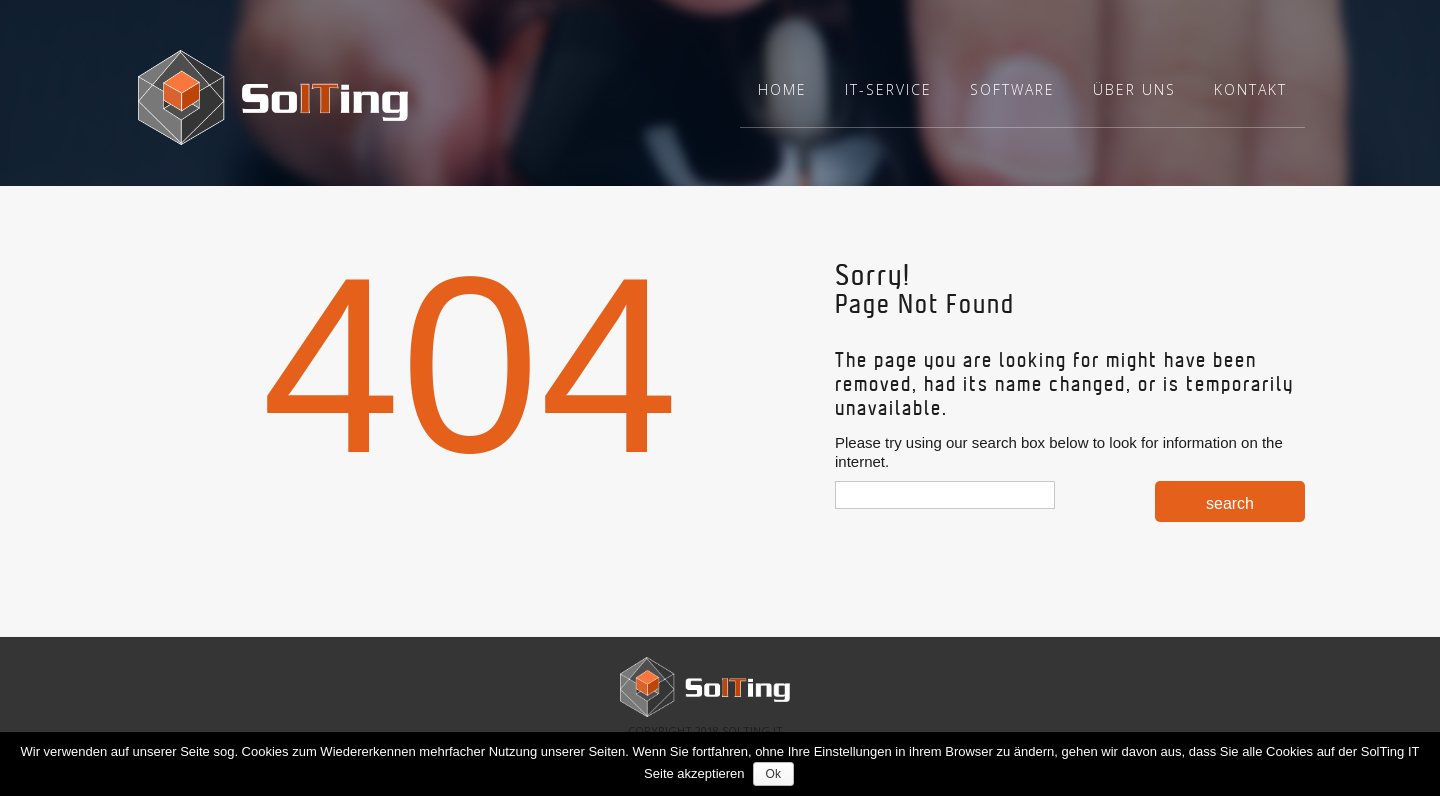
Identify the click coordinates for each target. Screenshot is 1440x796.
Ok (775, 774)
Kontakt (1250, 89)
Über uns (1134, 89)
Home (782, 89)
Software (1012, 89)
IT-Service (888, 89)
